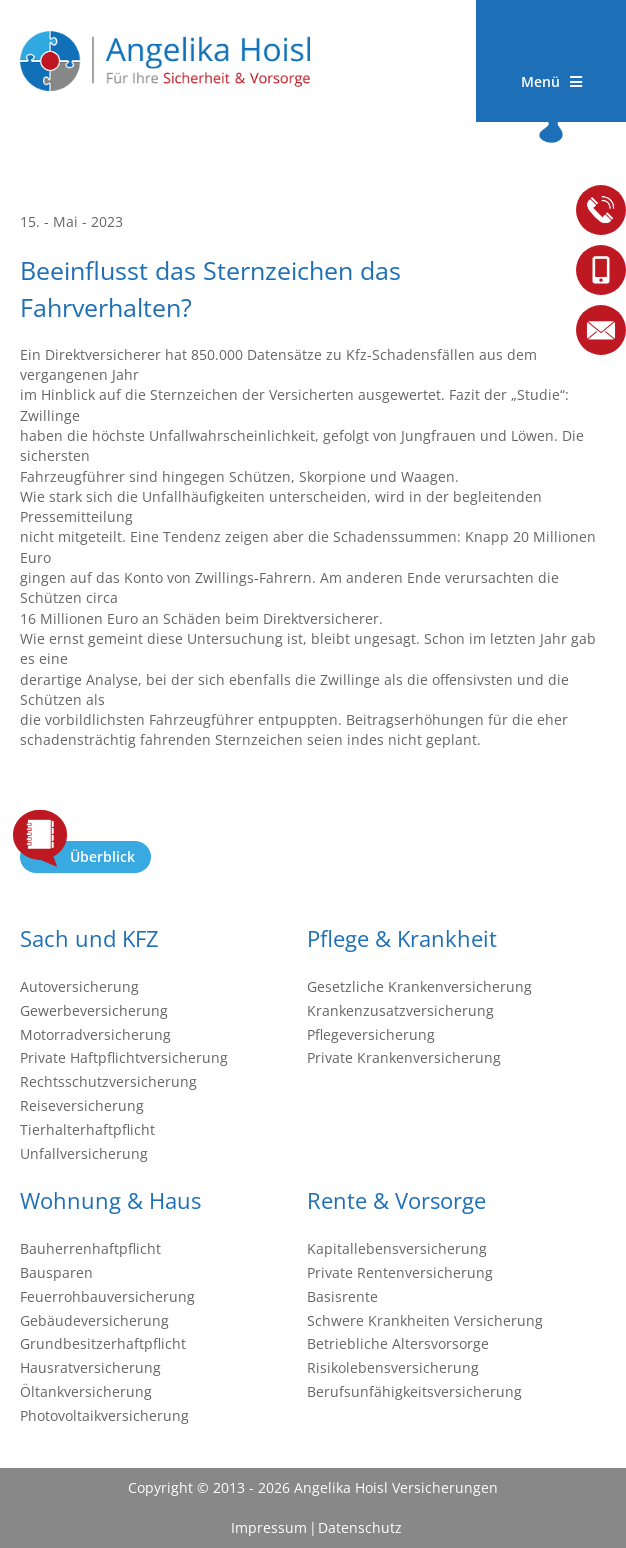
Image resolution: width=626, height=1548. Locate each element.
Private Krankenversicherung (404, 1057)
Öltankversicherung (86, 1391)
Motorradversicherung (95, 1034)
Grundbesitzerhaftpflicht (103, 1343)
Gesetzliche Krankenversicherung (419, 986)
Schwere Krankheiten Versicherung (425, 1320)
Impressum (269, 1527)
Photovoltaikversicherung (104, 1415)
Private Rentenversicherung (400, 1272)
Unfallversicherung (84, 1153)
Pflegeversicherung (371, 1034)
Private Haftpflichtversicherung (124, 1057)
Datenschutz (359, 1527)
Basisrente (342, 1296)
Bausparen (56, 1272)
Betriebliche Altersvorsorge (398, 1343)
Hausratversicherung (90, 1367)
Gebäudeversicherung (94, 1320)
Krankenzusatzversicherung (400, 1010)
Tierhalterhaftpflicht (87, 1129)
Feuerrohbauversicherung (107, 1296)
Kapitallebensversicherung (397, 1248)
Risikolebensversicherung (393, 1367)
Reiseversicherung (82, 1105)
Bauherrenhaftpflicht (90, 1248)
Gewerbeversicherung (94, 1010)
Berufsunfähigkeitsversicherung (414, 1391)
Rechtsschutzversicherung (108, 1081)
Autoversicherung (79, 986)
